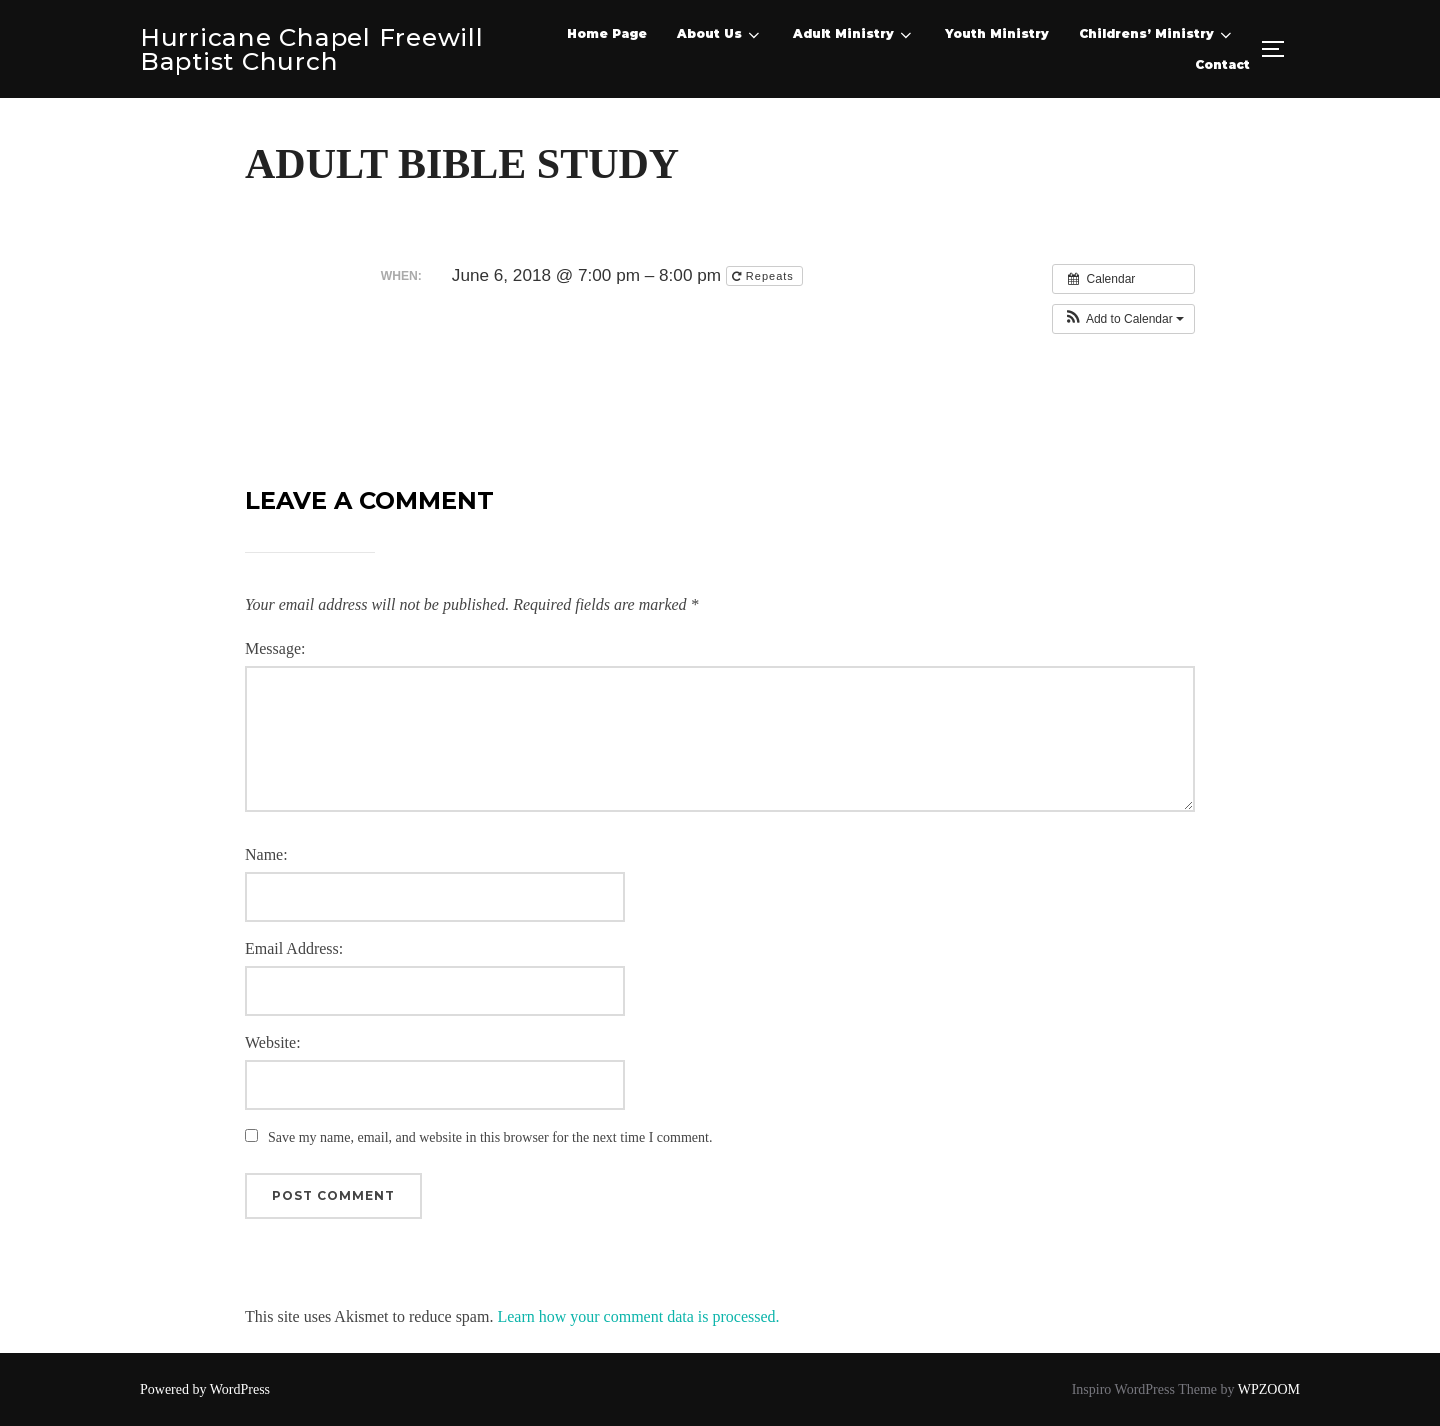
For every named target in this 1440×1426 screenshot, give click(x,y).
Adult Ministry (854, 35)
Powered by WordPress (205, 1388)
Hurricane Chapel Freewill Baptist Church (304, 49)
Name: (266, 854)
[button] (1123, 319)
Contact (1222, 64)
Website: (273, 1042)
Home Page (607, 33)
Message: (275, 648)
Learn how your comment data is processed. (638, 1315)
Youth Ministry (997, 33)
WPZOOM (1269, 1388)
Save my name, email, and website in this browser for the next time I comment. (490, 1137)
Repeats (765, 276)
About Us (720, 35)
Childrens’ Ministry (1157, 35)
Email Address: (294, 948)
